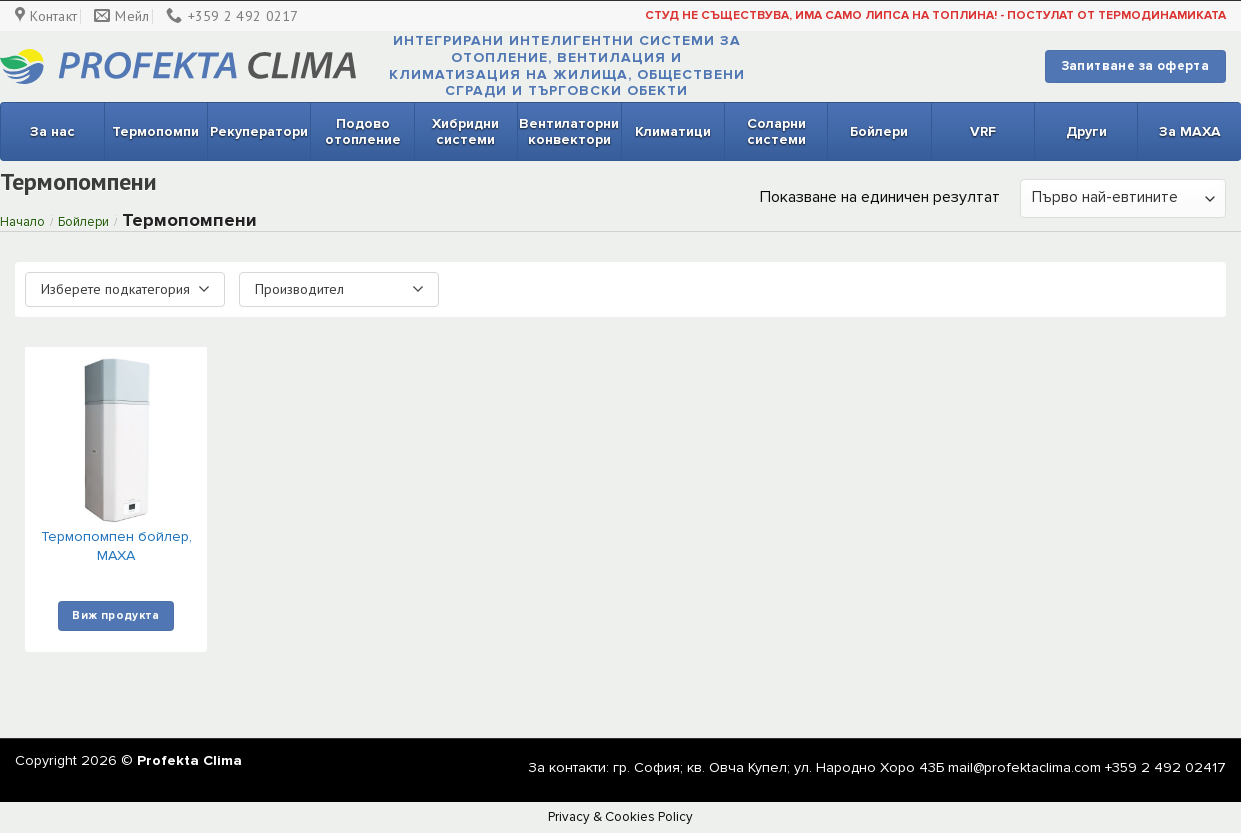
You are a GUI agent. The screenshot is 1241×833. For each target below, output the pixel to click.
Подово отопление (363, 131)
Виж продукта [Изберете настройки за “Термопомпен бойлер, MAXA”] (115, 615)
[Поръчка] (1123, 198)
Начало (22, 222)
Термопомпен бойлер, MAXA (116, 546)
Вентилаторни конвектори (569, 131)
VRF (983, 131)
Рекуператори (259, 131)
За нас (52, 131)
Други (1086, 131)
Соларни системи (776, 131)
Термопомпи (155, 131)
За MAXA (1190, 131)
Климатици (673, 131)
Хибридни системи (465, 131)
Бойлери (879, 131)
